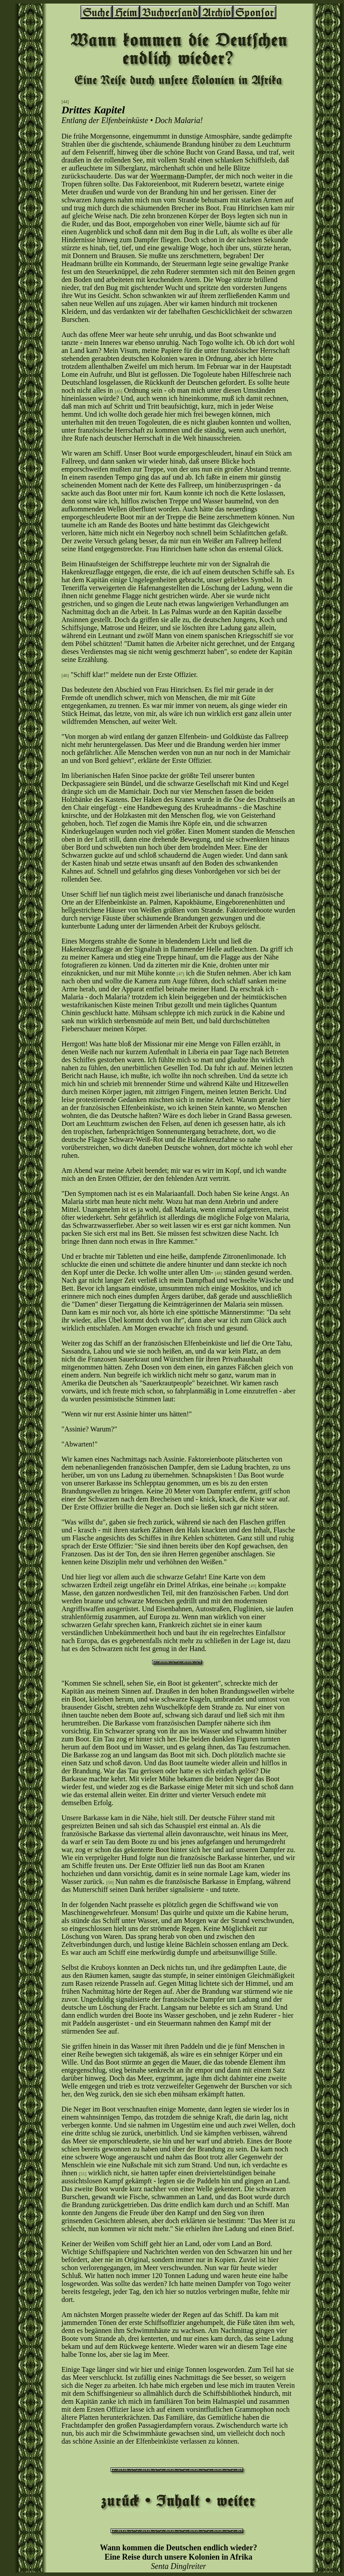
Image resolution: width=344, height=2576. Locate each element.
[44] (65, 101)
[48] (218, 1273)
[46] (65, 675)
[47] (180, 973)
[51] (83, 2173)
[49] (252, 1585)
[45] (118, 391)
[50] (110, 1882)
